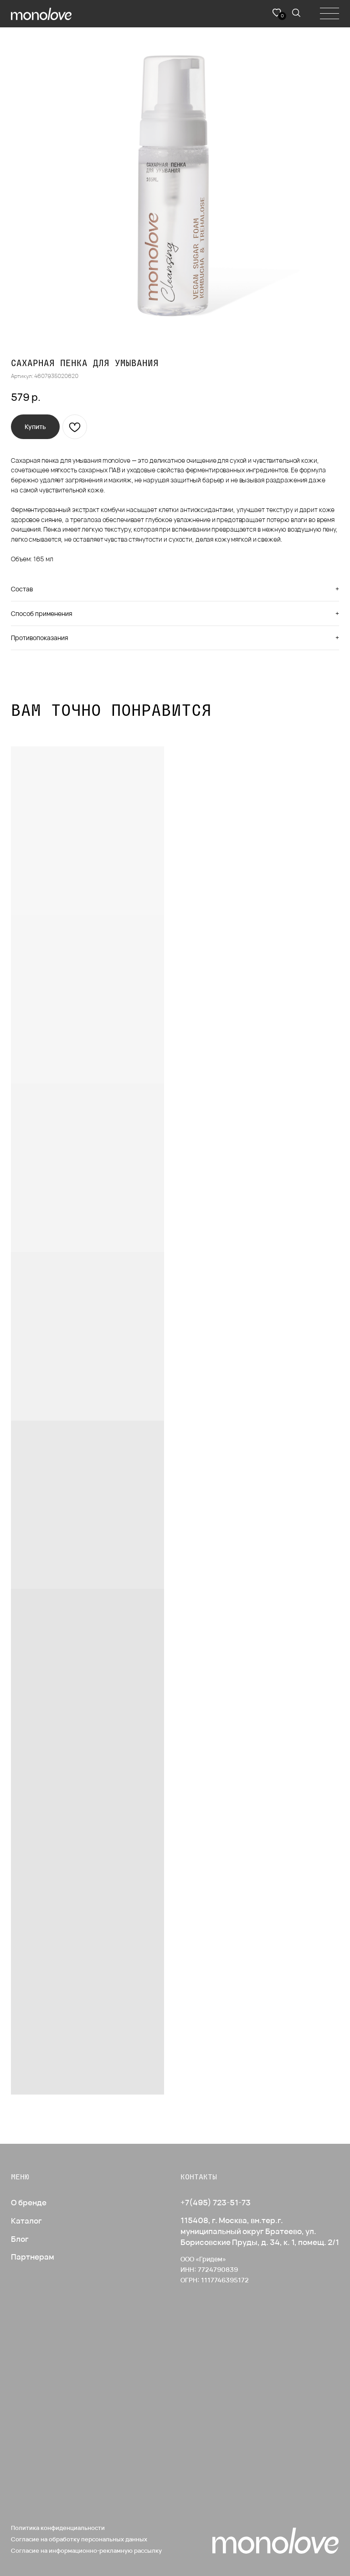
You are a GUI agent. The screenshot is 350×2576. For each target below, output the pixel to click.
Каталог (26, 2220)
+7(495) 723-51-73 (215, 2202)
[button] (35, 426)
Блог (20, 2239)
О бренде (28, 2202)
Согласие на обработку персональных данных (79, 2539)
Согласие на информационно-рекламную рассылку (86, 2550)
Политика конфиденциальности (58, 2528)
